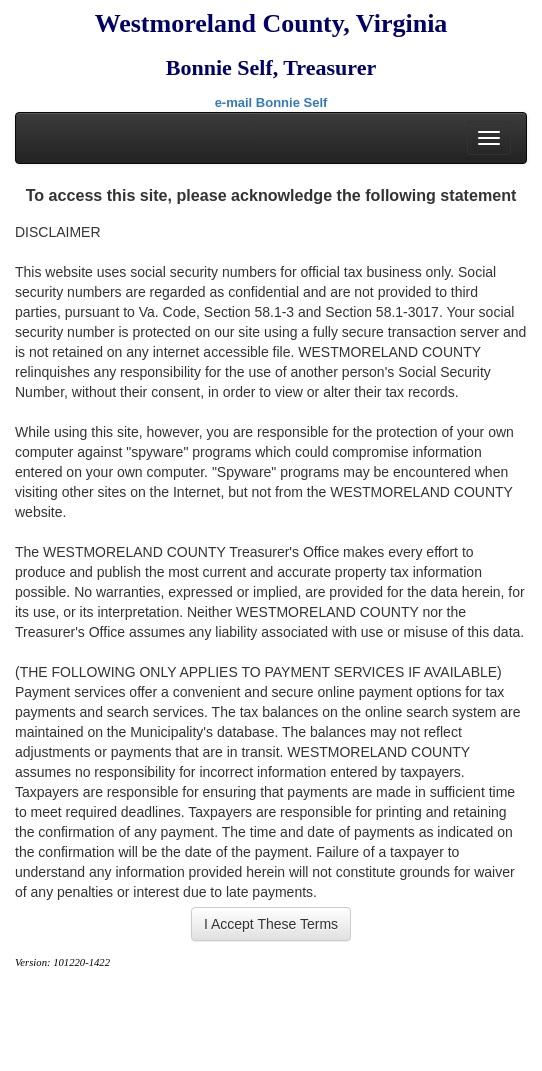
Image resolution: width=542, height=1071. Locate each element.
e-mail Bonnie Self (271, 102)
